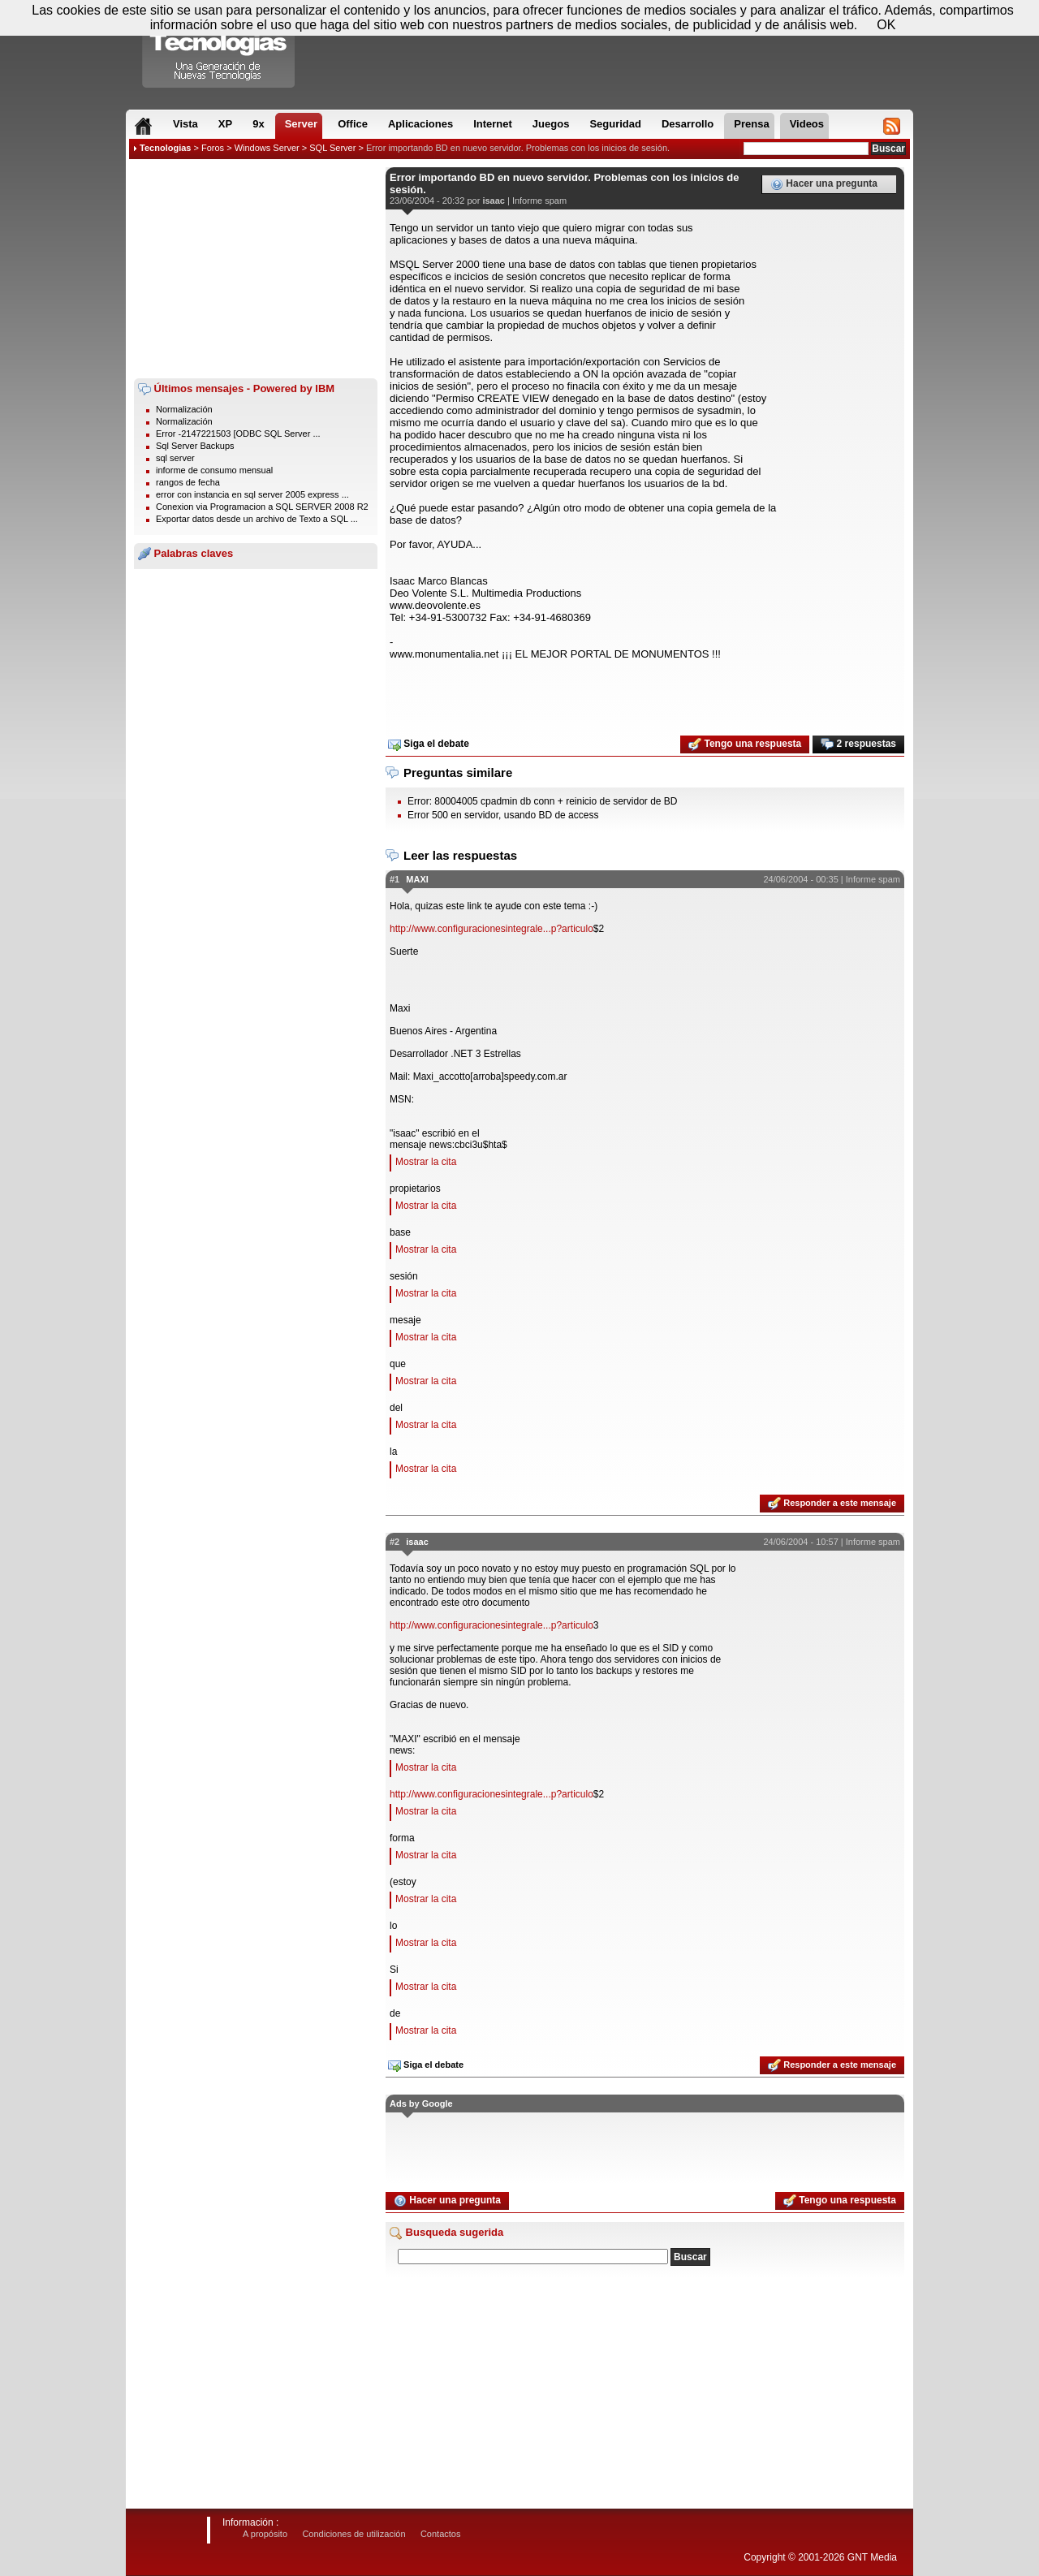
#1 (394, 879)
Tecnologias (165, 148)
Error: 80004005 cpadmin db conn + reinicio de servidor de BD (542, 801)
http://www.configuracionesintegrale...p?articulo (491, 928)
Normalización (184, 409)
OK (886, 25)
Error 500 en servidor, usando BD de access (502, 815)
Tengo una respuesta (744, 744)
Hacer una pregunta (823, 184)
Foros (212, 148)
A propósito (265, 2534)
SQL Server (332, 148)
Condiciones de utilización (353, 2534)
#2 (394, 1542)
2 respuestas (858, 744)
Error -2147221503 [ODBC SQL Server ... (238, 433)
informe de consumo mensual (214, 470)
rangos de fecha (188, 482)
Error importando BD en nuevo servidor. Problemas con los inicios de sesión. (518, 148)
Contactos (440, 2534)
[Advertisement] (255, 268)
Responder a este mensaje (832, 1503)
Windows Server (267, 148)
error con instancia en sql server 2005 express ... (252, 494)
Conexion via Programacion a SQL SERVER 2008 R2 (262, 506)
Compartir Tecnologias (219, 48)
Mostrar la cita (425, 1161)
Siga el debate (428, 744)
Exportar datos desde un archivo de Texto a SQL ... (257, 519)
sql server (175, 458)
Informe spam (539, 200)
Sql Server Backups (195, 446)
